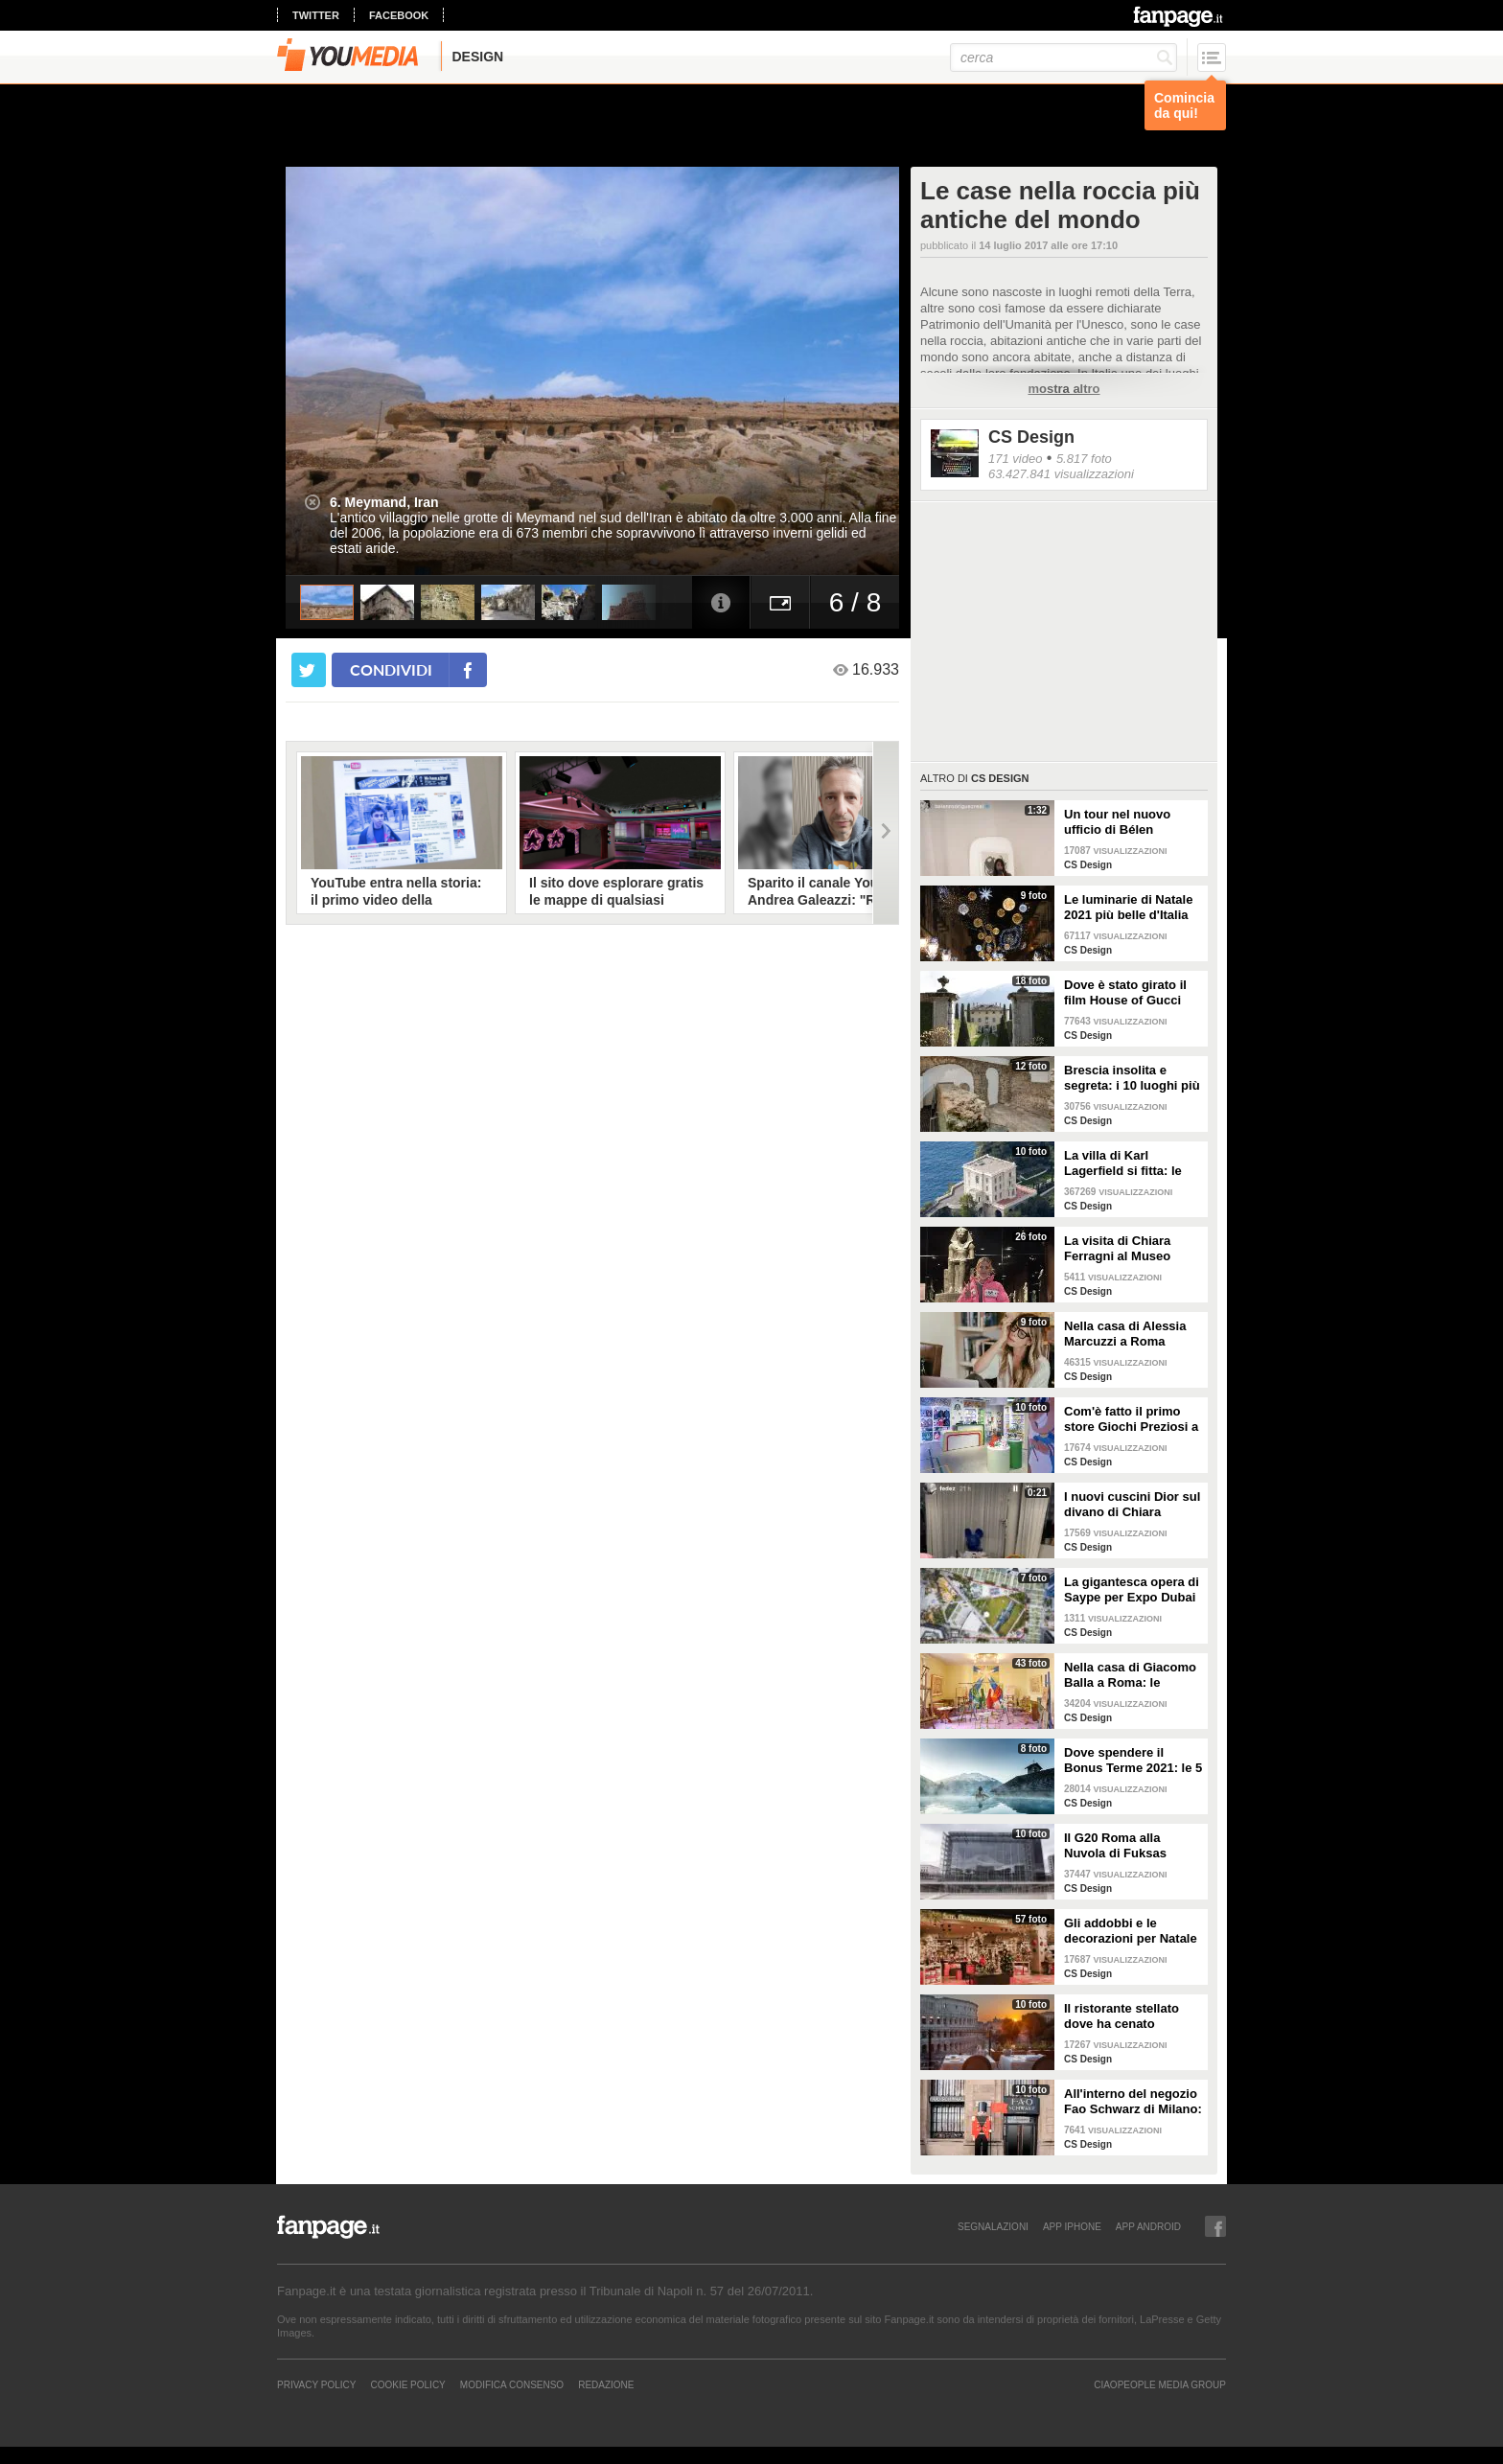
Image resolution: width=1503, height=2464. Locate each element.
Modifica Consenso (512, 2384)
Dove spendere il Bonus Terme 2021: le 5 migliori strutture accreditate (1133, 1760)
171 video (1015, 458)
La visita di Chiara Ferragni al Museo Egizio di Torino (1117, 1248)
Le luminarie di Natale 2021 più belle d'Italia (1128, 907)
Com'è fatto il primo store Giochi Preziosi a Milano (1131, 1419)
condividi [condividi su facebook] (391, 669)
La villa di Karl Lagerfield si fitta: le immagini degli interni (1128, 1163)
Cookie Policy (407, 2384)
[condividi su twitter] (308, 670)
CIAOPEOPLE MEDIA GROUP (1160, 2384)
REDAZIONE (606, 2384)
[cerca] (1063, 57)
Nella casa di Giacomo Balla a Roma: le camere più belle (1130, 1675)
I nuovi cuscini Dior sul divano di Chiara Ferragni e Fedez (1132, 1504)
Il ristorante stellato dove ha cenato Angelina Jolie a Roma (1130, 2016)
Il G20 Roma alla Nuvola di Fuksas (1115, 1845)
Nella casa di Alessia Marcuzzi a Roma (1125, 1333)
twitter (315, 15)
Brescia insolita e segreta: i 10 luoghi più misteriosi (1132, 1078)
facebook (398, 15)
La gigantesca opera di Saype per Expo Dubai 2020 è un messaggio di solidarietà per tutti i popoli (1131, 1590)
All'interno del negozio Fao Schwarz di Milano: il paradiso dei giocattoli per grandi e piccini (1133, 2101)
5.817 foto (1084, 458)
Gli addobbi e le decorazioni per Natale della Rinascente (1130, 1931)
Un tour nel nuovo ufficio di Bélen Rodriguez (1117, 822)
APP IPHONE (1072, 2226)
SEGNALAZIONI (993, 2226)
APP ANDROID (1148, 2226)
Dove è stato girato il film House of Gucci (1125, 992)
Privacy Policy (316, 2384)
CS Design (1031, 437)
